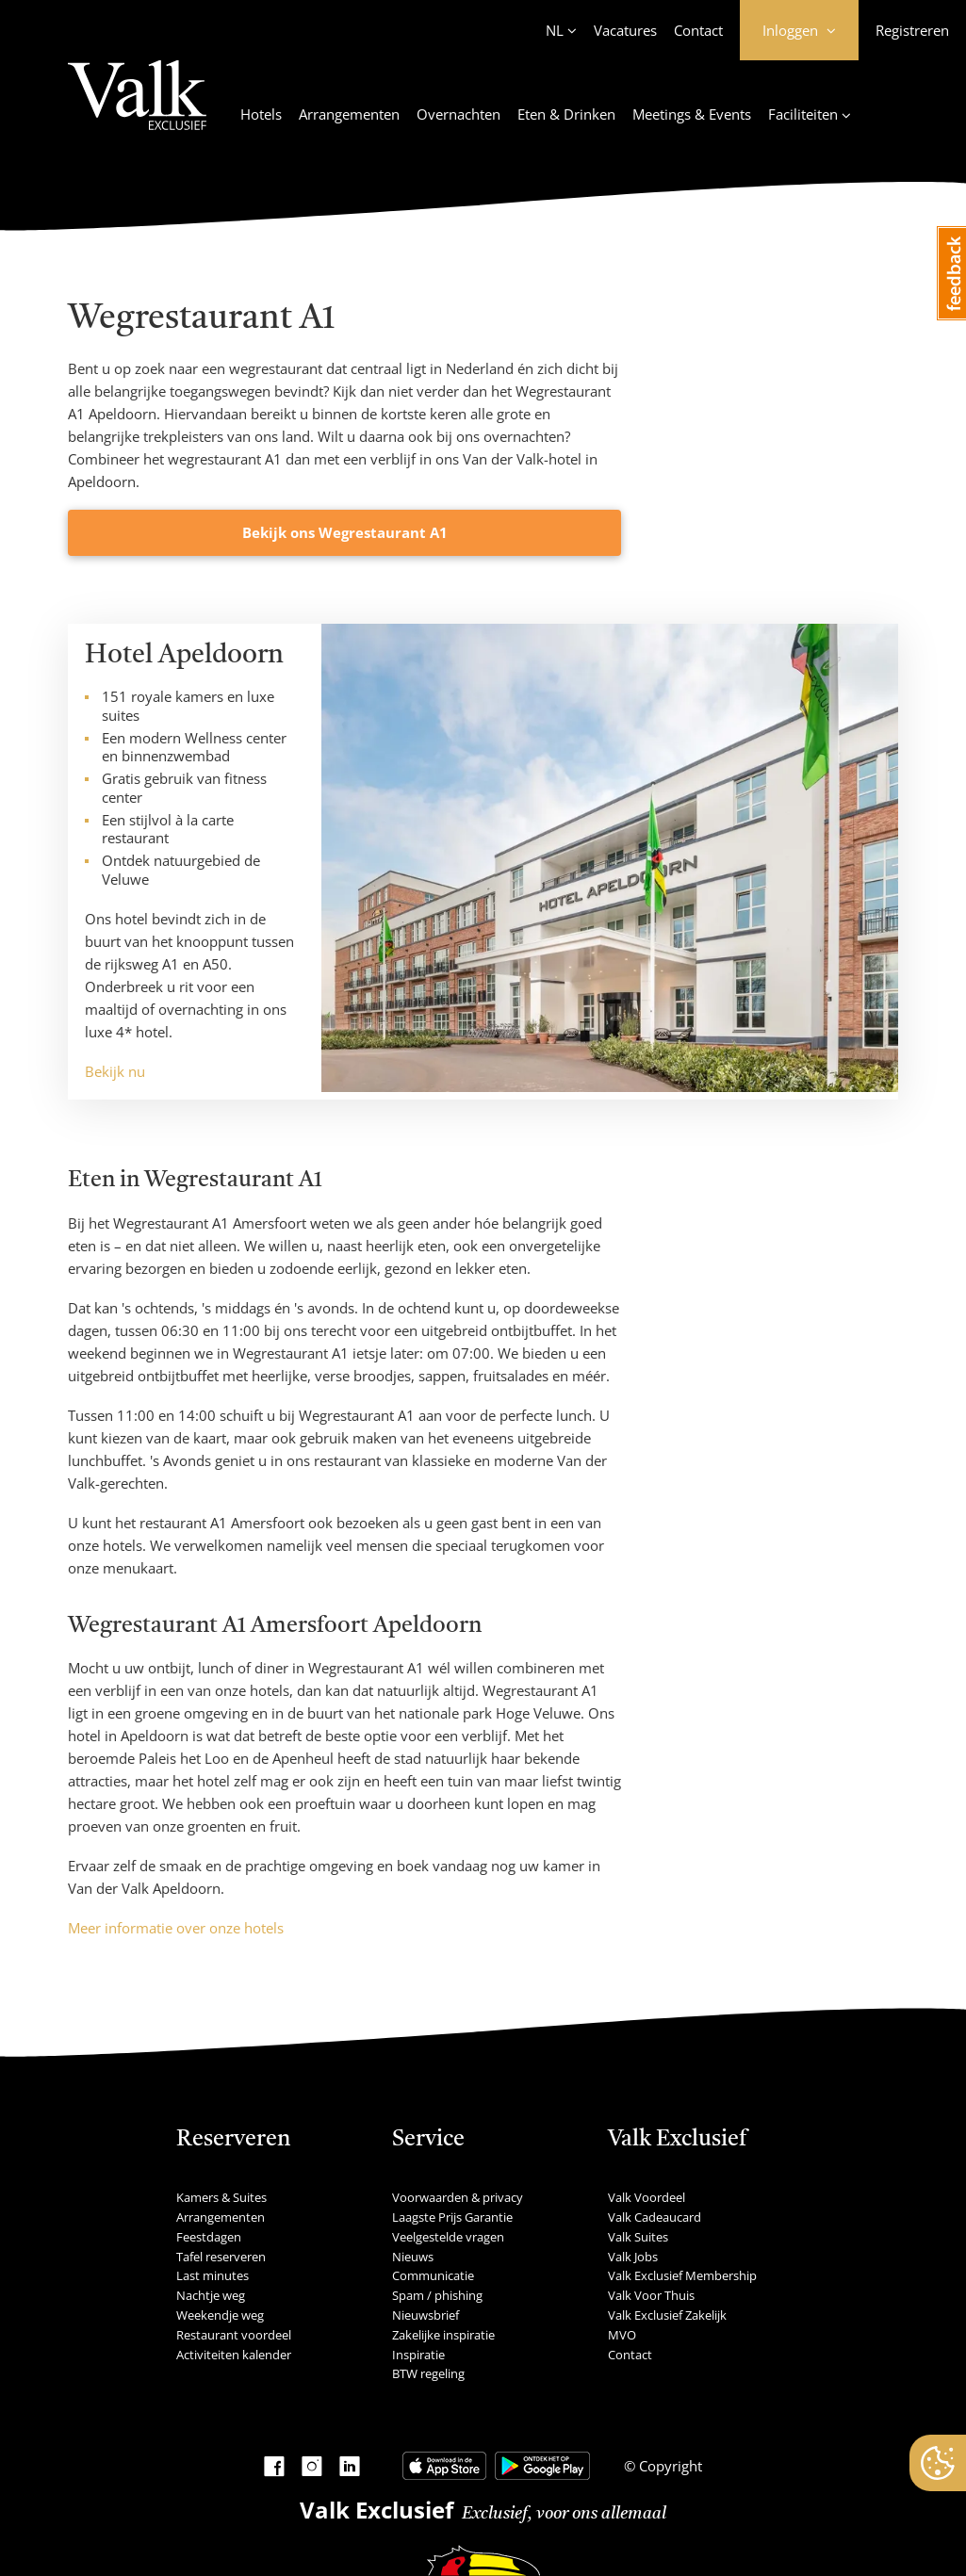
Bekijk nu (115, 1071)
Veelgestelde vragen (448, 2236)
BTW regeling (428, 2373)
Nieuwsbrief (425, 2315)
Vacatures (625, 30)
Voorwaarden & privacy (457, 2197)
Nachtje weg (210, 2295)
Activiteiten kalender (233, 2354)
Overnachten (458, 114)
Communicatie (433, 2275)
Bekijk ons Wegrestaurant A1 (345, 532)
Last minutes (212, 2275)
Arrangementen (349, 114)
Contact (698, 30)
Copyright (668, 2465)
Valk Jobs (633, 2256)
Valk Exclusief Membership (682, 2275)
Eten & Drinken (566, 114)
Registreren (912, 30)
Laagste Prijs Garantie (452, 2217)
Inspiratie (418, 2354)
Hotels (261, 114)
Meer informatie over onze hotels (176, 1927)
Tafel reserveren (221, 2256)
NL (555, 30)
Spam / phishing (437, 2295)
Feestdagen (208, 2236)
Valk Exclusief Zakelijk (667, 2315)
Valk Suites (638, 2236)
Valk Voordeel (646, 2197)
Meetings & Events (691, 114)
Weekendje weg (220, 2315)
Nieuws (413, 2256)
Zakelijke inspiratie (443, 2334)
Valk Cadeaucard (654, 2217)
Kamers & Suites (221, 2197)
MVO (622, 2334)
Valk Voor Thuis (651, 2295)
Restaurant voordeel (233, 2334)
